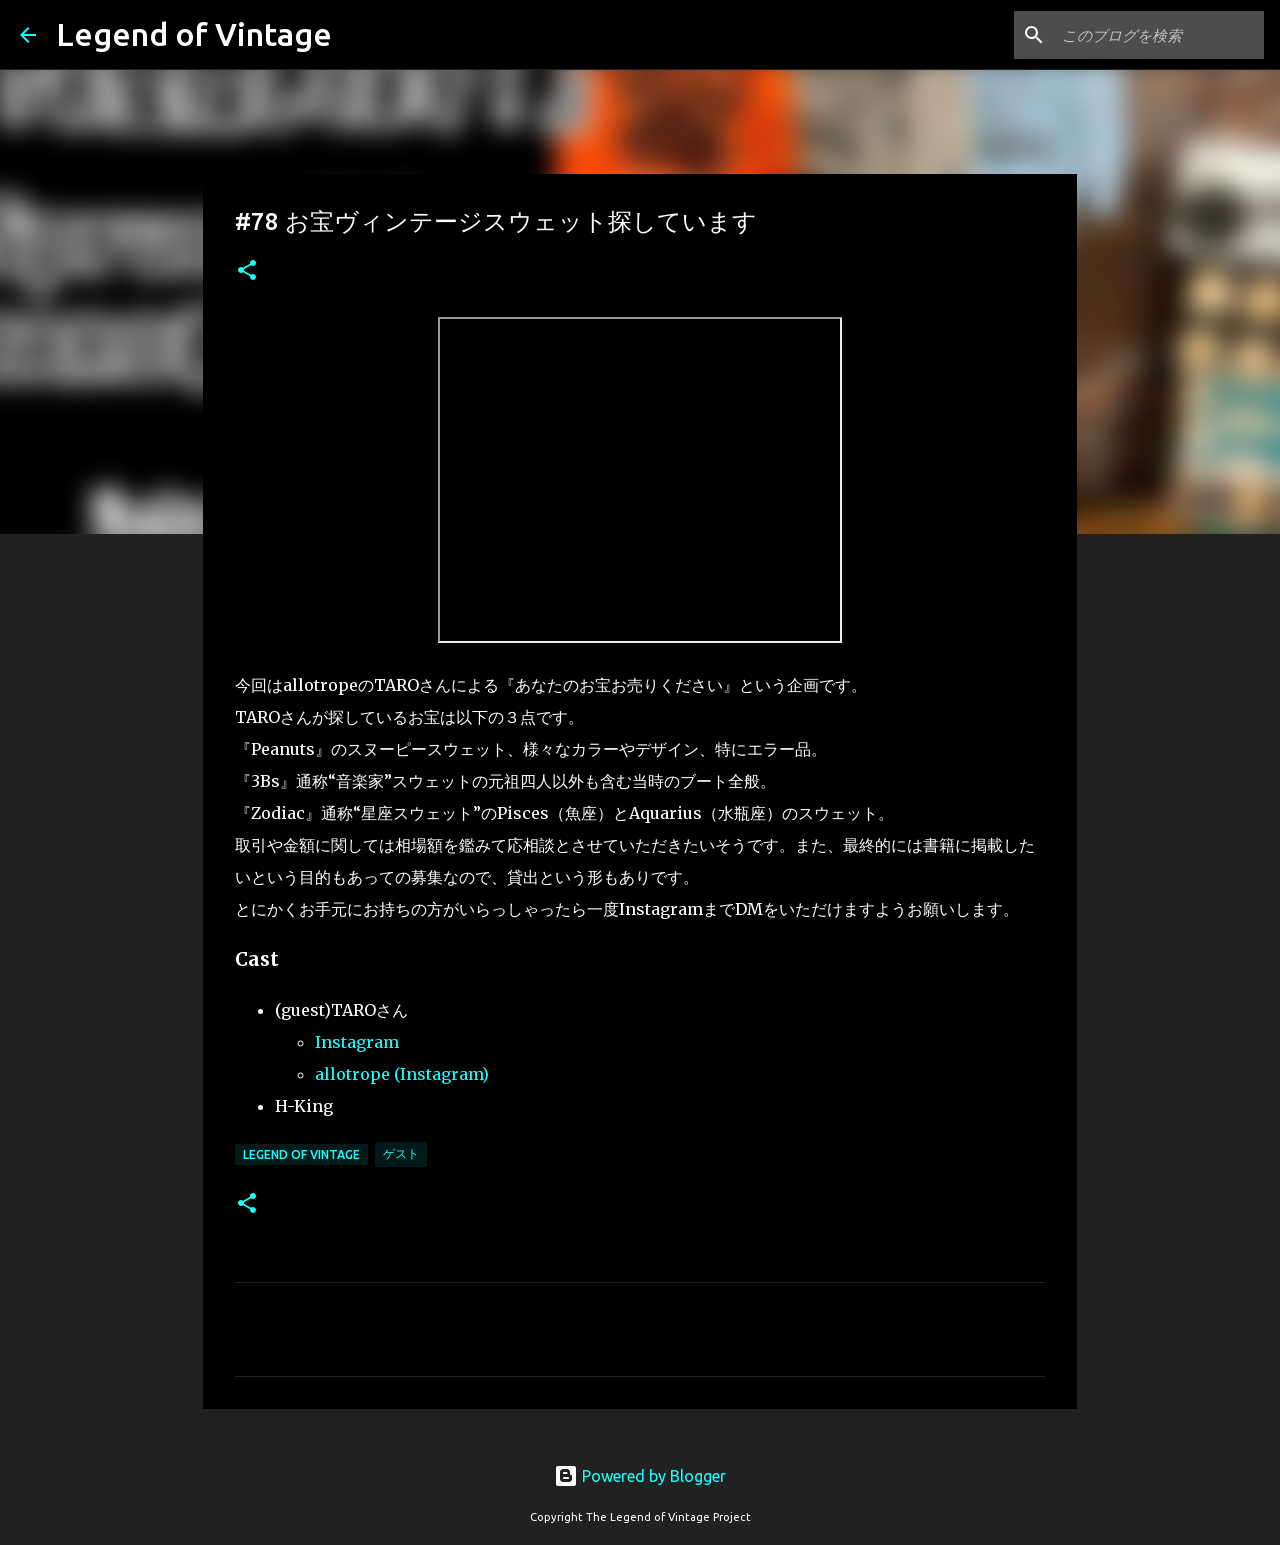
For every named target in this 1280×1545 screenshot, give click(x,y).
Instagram (357, 1042)
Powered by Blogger (640, 1476)
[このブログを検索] (1159, 35)
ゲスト (401, 1153)
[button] (247, 271)
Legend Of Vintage (301, 1154)
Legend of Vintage (194, 34)
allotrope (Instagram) (402, 1074)
